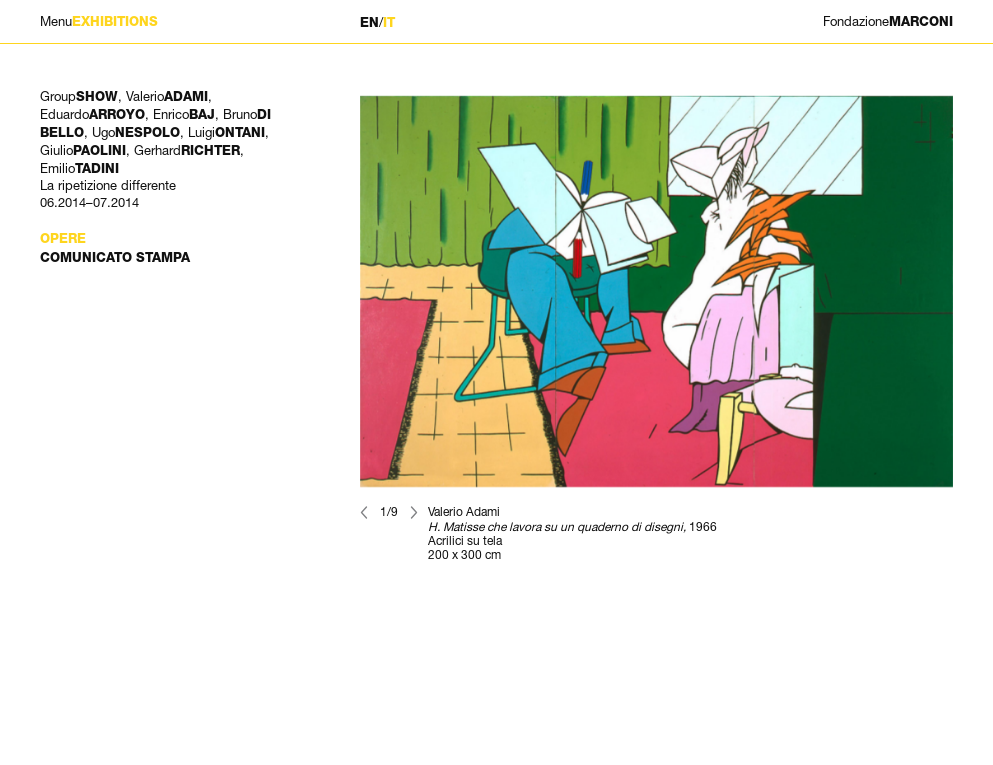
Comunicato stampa (115, 257)
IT (389, 22)
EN (369, 22)
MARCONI (888, 21)
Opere (63, 238)
